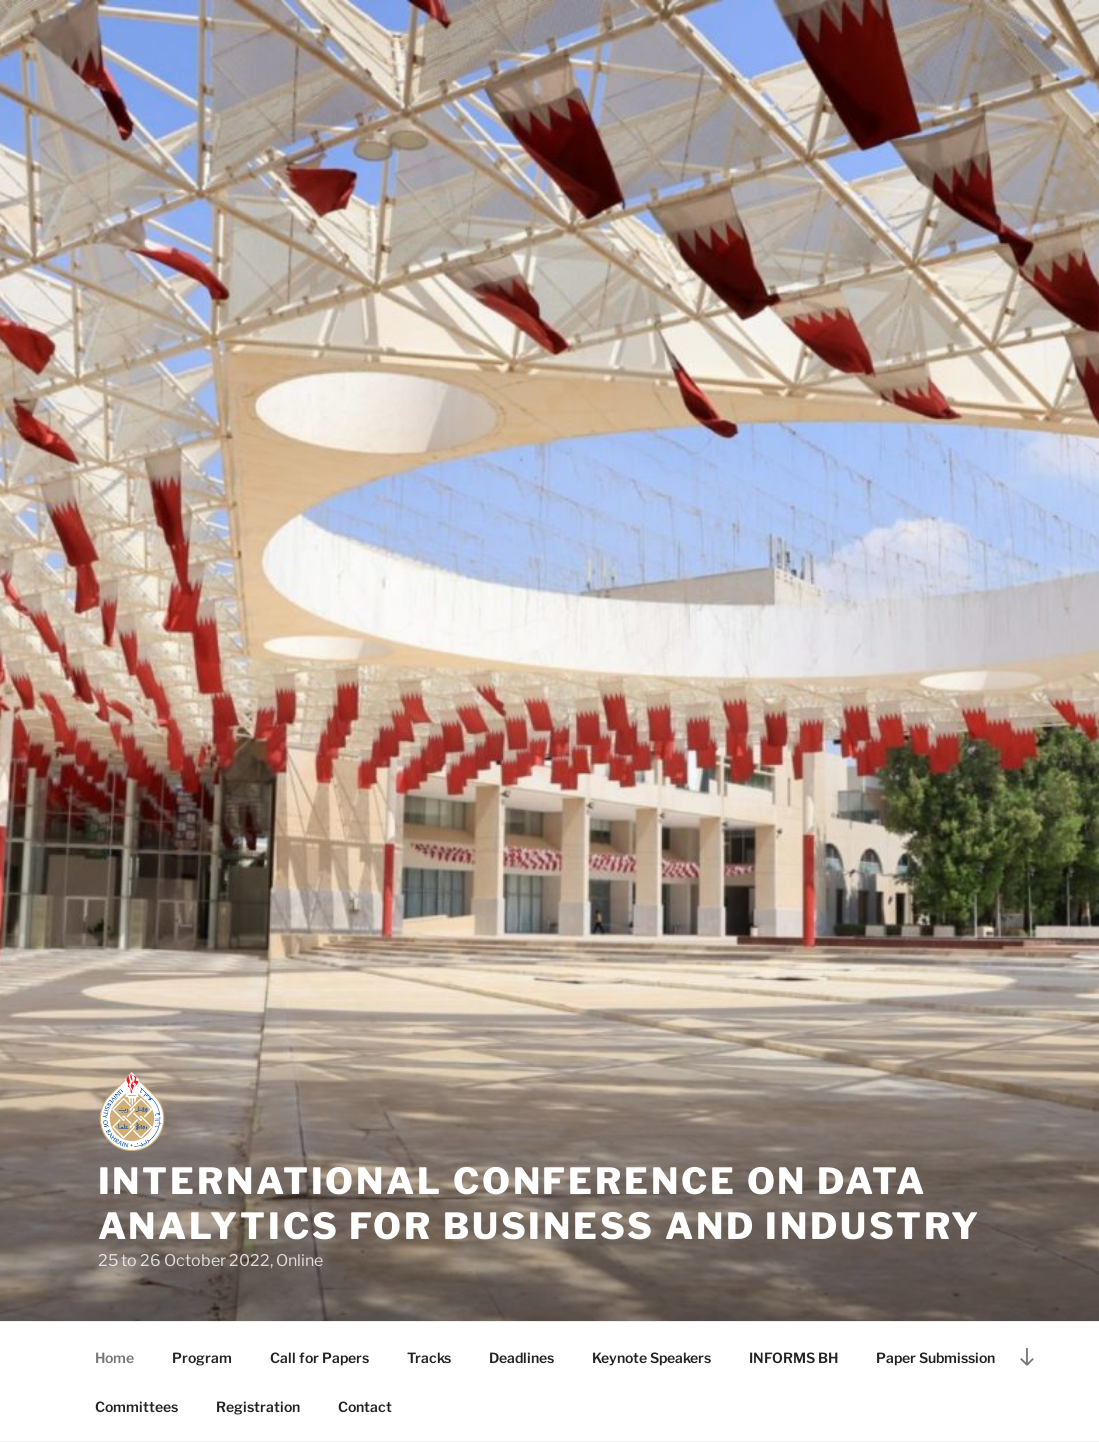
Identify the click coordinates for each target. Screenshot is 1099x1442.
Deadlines (521, 1357)
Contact (365, 1406)
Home (114, 1357)
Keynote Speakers (651, 1357)
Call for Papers (319, 1357)
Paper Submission (935, 1357)
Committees (136, 1406)
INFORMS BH (793, 1357)
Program (202, 1357)
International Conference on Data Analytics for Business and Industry (540, 1203)
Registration (258, 1406)
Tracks (429, 1357)
